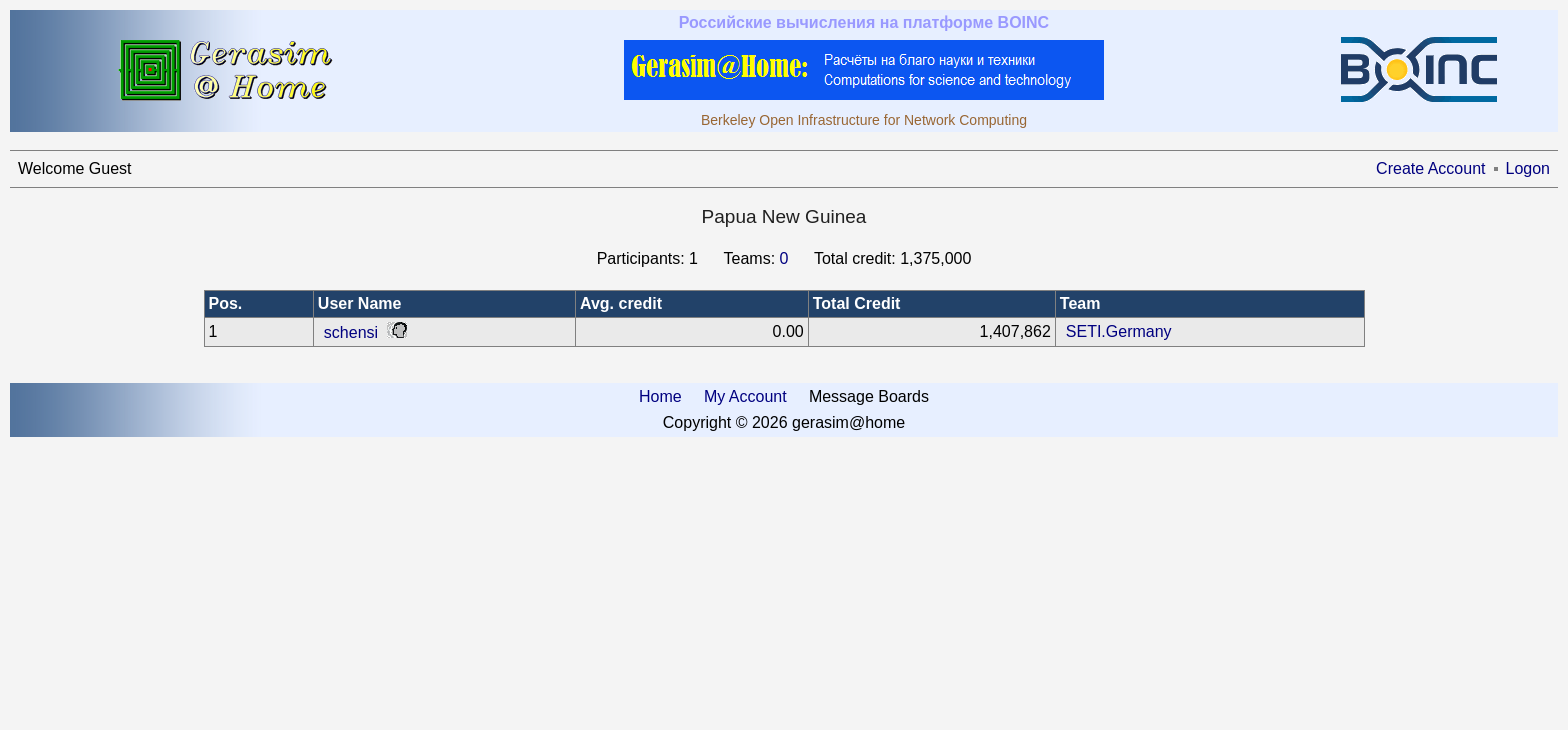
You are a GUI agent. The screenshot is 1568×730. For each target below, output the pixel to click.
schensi (351, 332)
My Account (745, 396)
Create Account (1430, 168)
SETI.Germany (1119, 331)
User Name (360, 303)
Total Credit (857, 303)
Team (1080, 303)
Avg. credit (621, 303)
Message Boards (869, 396)
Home (660, 396)
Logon (1528, 168)
